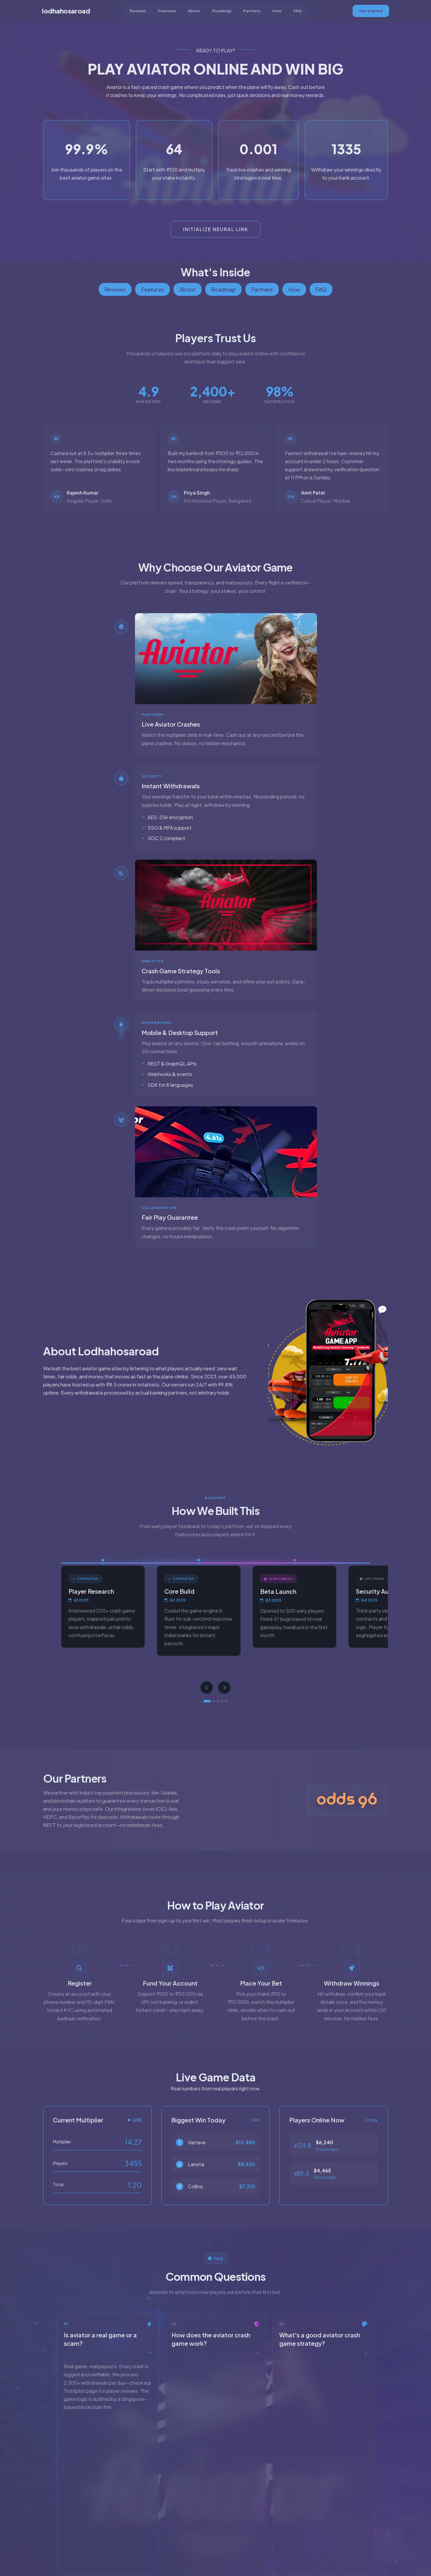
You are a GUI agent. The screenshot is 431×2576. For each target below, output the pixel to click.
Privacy (236, 2546)
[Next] (225, 1688)
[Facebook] (226, 2533)
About (194, 10)
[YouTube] (216, 2533)
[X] (206, 2533)
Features (167, 10)
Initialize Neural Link (215, 229)
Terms (215, 2546)
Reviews (138, 10)
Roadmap (221, 10)
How (276, 10)
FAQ (297, 10)
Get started (371, 10)
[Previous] (206, 1688)
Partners (251, 10)
